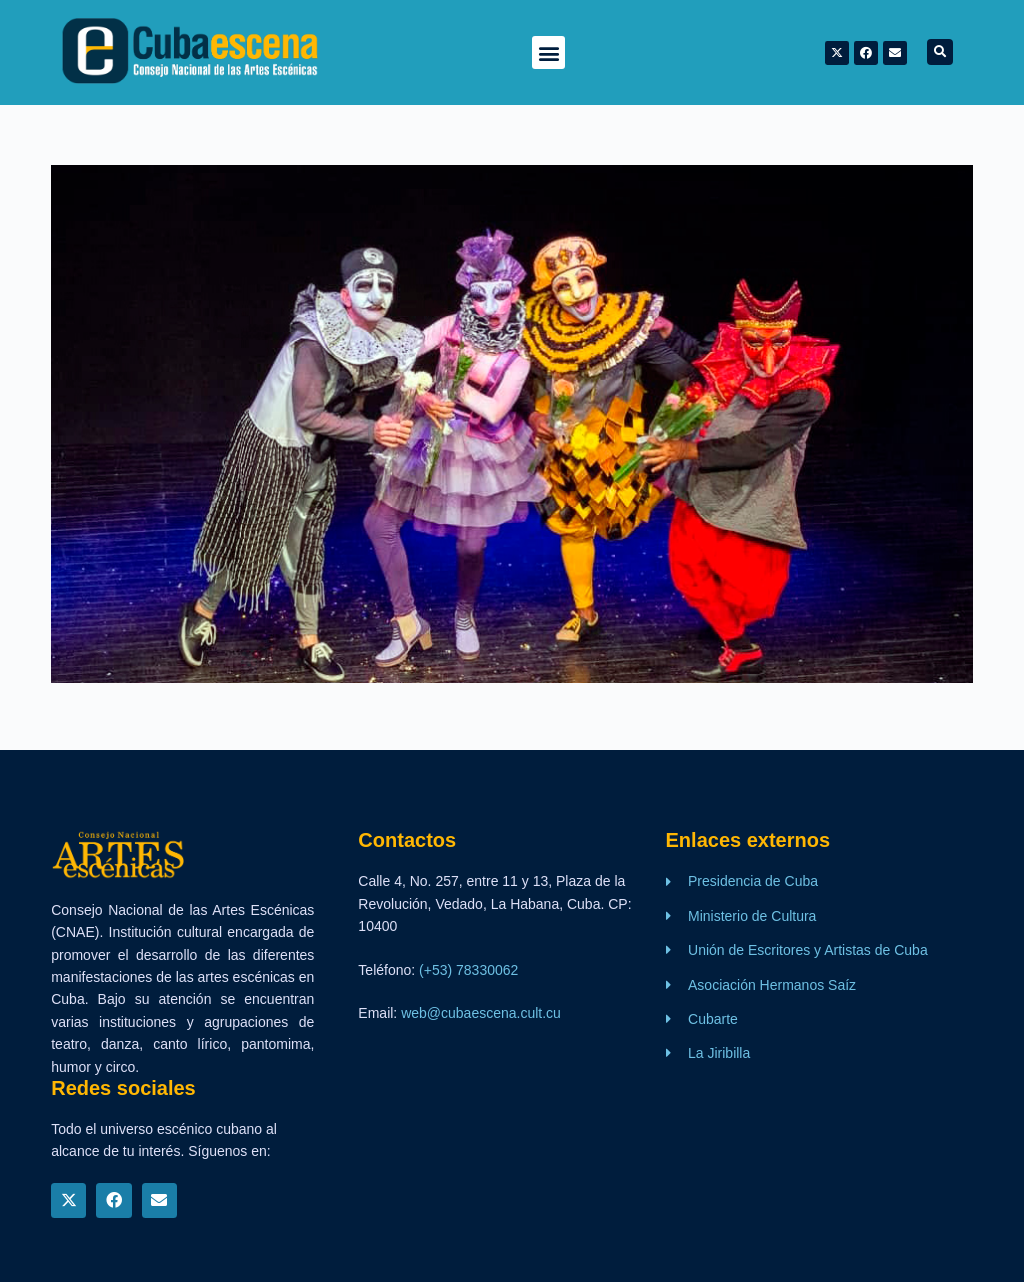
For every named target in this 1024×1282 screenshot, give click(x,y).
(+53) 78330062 (468, 970)
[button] (548, 52)
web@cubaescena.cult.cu (481, 1013)
